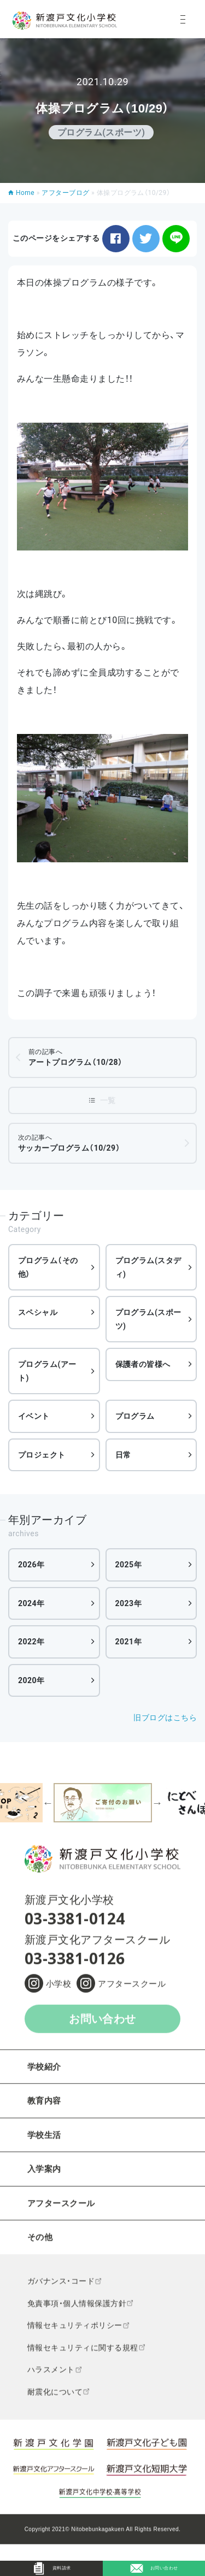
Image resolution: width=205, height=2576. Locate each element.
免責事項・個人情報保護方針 (76, 2311)
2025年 (128, 1564)
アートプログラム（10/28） (75, 1057)
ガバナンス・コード (61, 2288)
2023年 (128, 1603)
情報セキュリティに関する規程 (82, 2355)
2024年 (31, 1603)
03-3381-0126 (75, 1965)
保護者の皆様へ (143, 1364)
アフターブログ (65, 193)
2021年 (128, 1641)
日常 (123, 1454)
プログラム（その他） (48, 1267)
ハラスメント (51, 2377)
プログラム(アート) (47, 1371)
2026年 (31, 1564)
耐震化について (55, 2399)
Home (25, 193)
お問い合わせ (102, 2026)
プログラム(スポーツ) (148, 1319)
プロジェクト (42, 1454)
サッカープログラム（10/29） (69, 1143)
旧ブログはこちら (165, 1717)
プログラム (135, 1416)
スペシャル (37, 1312)
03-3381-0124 (75, 1925)
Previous (48, 1802)
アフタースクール (132, 1990)
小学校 (58, 1990)
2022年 (31, 1641)
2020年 (31, 1680)
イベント (34, 1416)
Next (157, 1802)
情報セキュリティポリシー (74, 2333)
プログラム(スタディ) (148, 1267)
